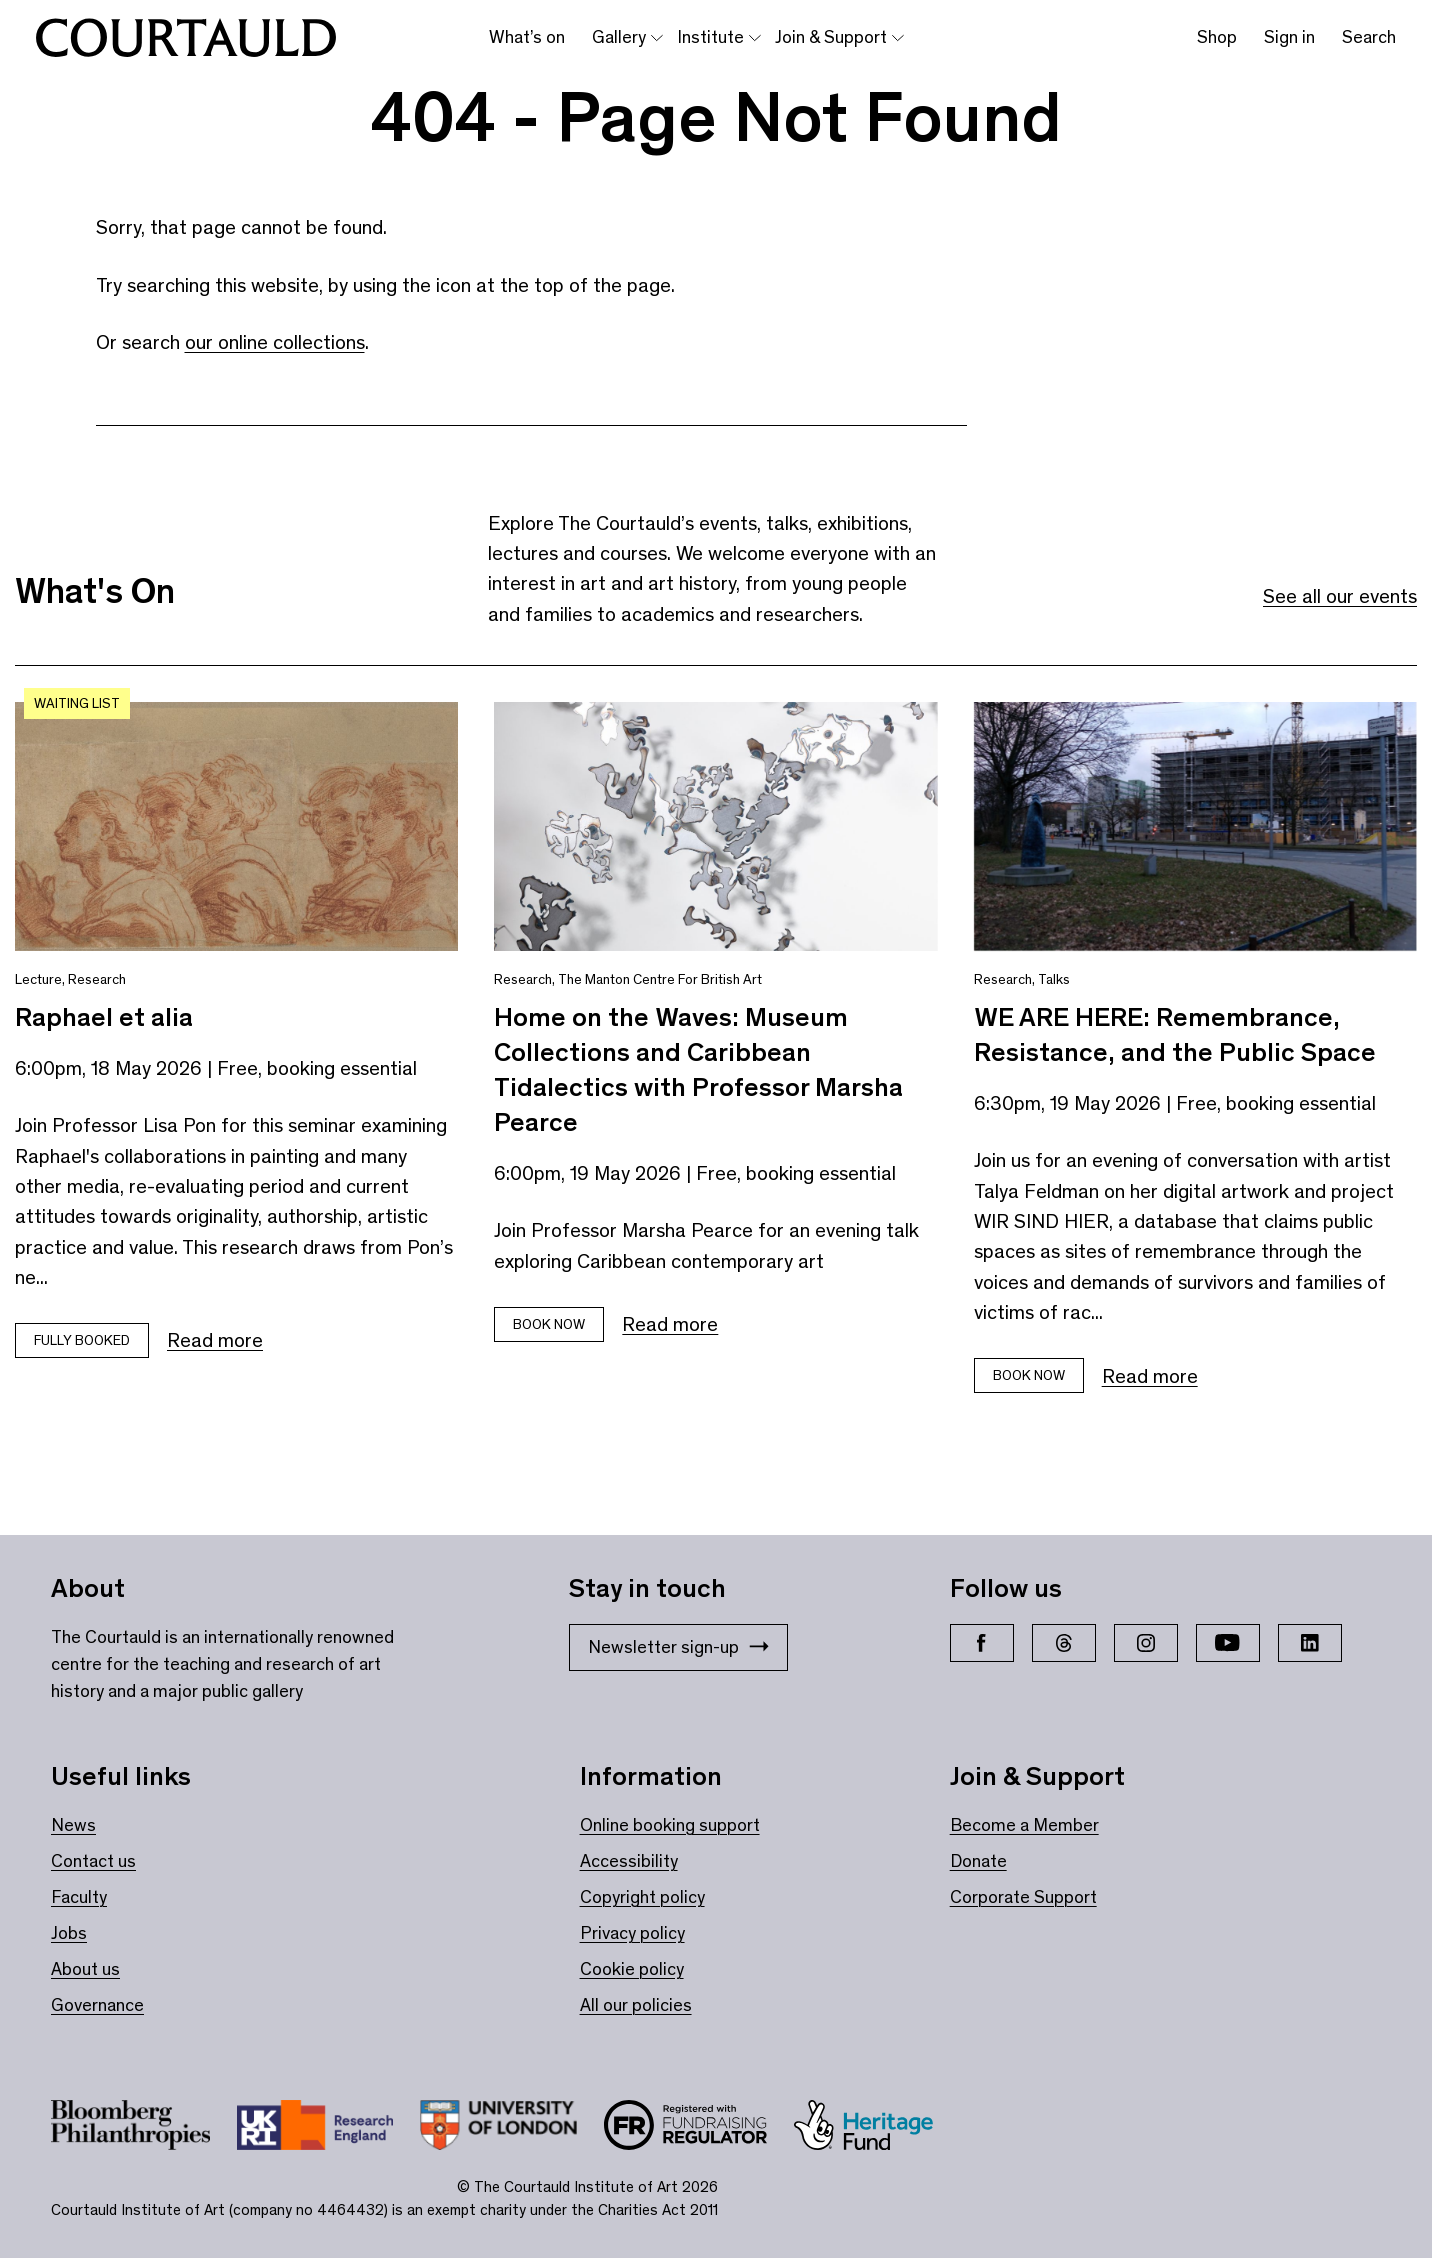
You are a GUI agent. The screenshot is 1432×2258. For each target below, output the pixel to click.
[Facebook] (982, 1643)
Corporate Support (1023, 1897)
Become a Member (1024, 1825)
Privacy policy (632, 1933)
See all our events (1340, 596)
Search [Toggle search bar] (1369, 37)
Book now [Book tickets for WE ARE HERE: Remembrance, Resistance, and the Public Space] (1029, 1375)
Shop (1217, 37)
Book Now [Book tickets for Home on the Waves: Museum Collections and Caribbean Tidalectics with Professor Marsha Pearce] (549, 1324)
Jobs (69, 1933)
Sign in (1289, 37)
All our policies (636, 2005)
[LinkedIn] (1310, 1643)
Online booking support (670, 1825)
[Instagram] (1146, 1643)
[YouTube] (1228, 1643)
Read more (215, 1340)
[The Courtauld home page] (186, 38)
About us (85, 1969)
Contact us (93, 1861)
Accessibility (629, 1861)
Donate (978, 1861)
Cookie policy (632, 1969)
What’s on (527, 37)
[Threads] (1064, 1643)
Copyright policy (642, 1897)
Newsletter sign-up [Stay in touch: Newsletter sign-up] (678, 1647)
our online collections (275, 342)
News (73, 1825)
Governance (97, 2005)
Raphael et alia (104, 1017)
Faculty (79, 1897)
